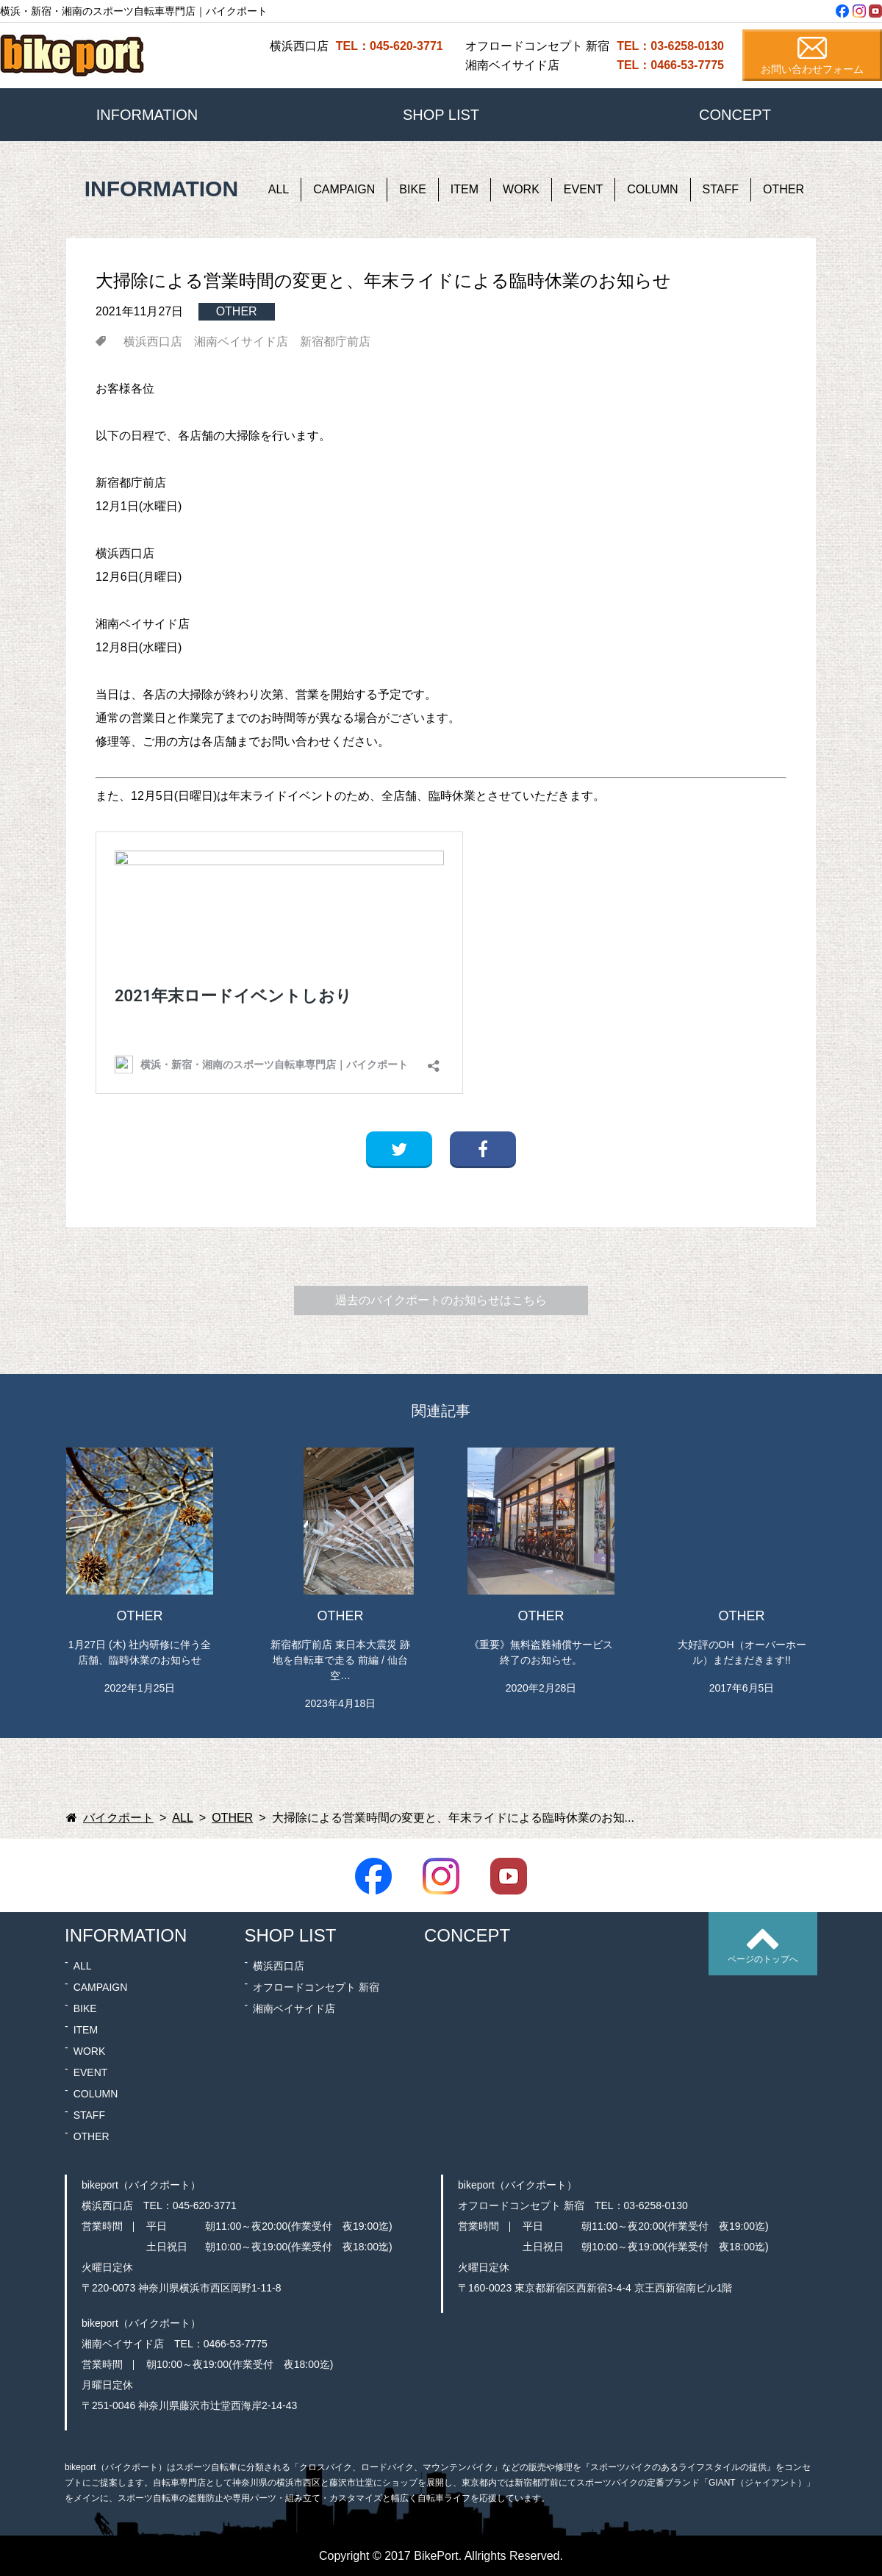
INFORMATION (147, 115)
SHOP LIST (441, 115)
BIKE (412, 189)
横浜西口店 (152, 342)
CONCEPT (735, 115)
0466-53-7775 (236, 2344)
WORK (521, 189)
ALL (278, 189)
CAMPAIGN (344, 189)
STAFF (721, 189)
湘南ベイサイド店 (241, 342)
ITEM (464, 189)
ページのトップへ (763, 1959)
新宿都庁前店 (335, 342)
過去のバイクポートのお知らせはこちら (441, 1300)
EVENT (583, 189)
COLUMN (652, 189)
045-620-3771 (205, 2205)
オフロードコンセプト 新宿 (316, 1987)
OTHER (783, 189)
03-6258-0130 (656, 2205)
